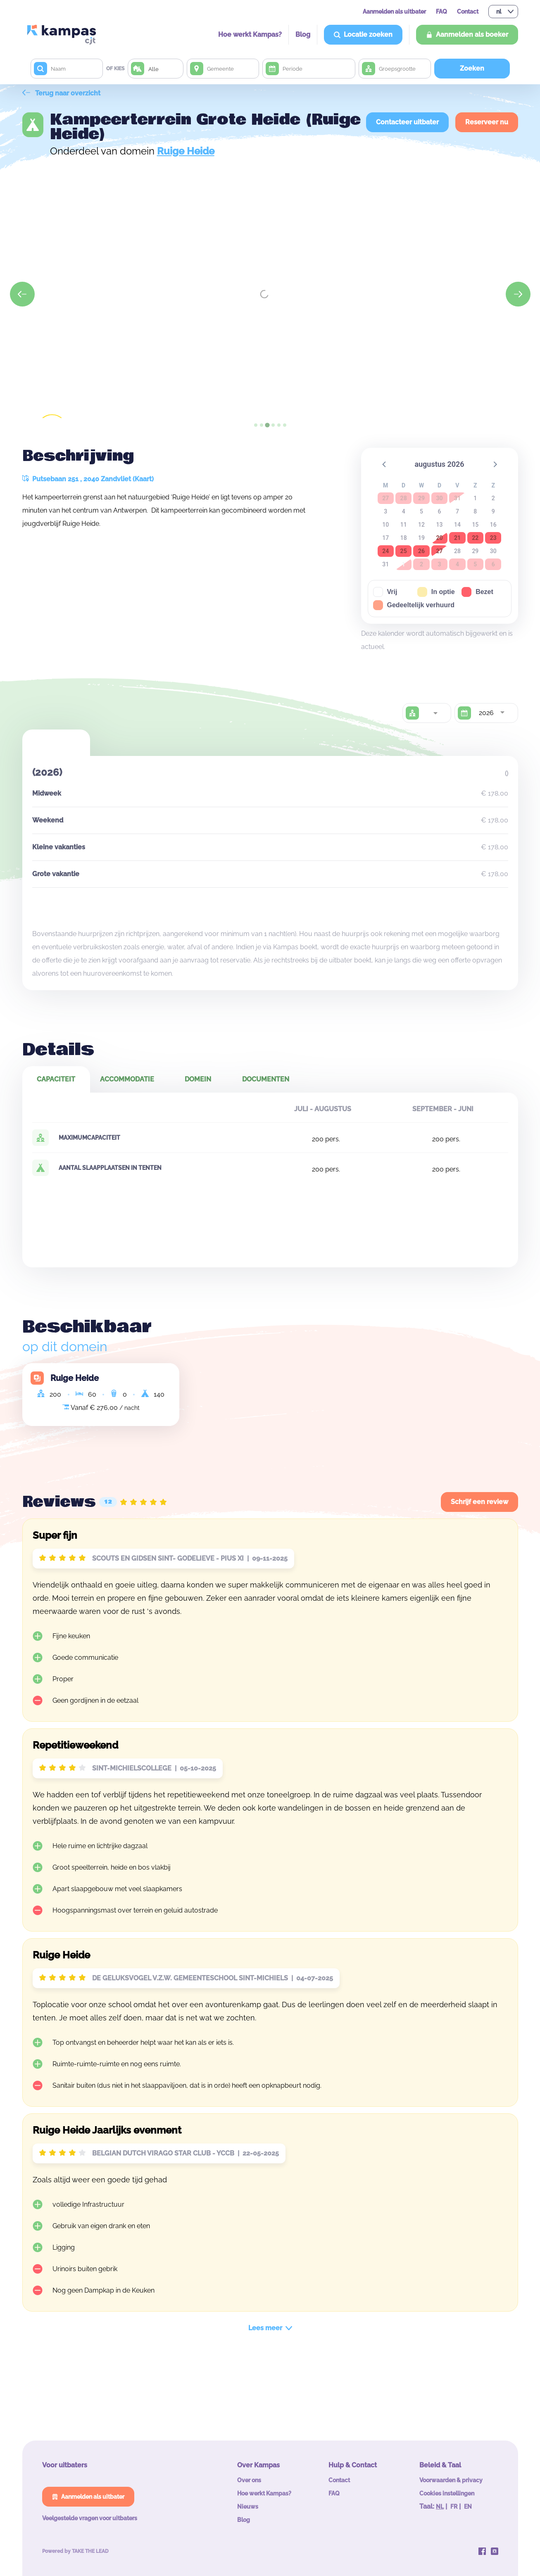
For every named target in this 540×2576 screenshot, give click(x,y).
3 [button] (385, 511)
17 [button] (385, 538)
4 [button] (403, 511)
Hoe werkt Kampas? (250, 34)
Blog (302, 34)
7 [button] (457, 511)
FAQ (441, 11)
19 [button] (421, 538)
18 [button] (403, 538)
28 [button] (457, 551)
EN (468, 2506)
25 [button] (403, 551)
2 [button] (493, 498)
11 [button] (403, 524)
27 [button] (439, 551)
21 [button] (457, 538)
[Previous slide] (22, 294)
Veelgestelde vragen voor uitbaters (89, 2518)
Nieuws (247, 2506)
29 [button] (475, 551)
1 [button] (475, 498)
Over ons (249, 2480)
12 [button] (421, 524)
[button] (384, 464)
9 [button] (493, 511)
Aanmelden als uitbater (394, 11)
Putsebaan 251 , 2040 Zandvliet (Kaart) (88, 479)
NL (440, 2506)
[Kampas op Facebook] (482, 2551)
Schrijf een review (479, 1502)
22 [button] (475, 538)
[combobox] (435, 713)
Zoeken (472, 68)
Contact (467, 11)
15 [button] (475, 524)
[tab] (255, 425)
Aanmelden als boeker (467, 34)
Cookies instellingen (446, 2493)
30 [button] (493, 551)
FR (453, 2506)
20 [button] (439, 538)
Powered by (75, 2551)
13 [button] (439, 524)
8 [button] (475, 511)
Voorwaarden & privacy (451, 2480)
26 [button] (421, 551)
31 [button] (385, 564)
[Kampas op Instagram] (494, 2551)
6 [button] (439, 511)
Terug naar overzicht (61, 93)
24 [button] (385, 551)
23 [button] (493, 538)
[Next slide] (518, 294)
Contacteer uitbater (407, 122)
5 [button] (421, 511)
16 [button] (493, 524)
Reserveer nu (486, 122)
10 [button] (385, 524)
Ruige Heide (185, 151)
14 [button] (457, 524)
